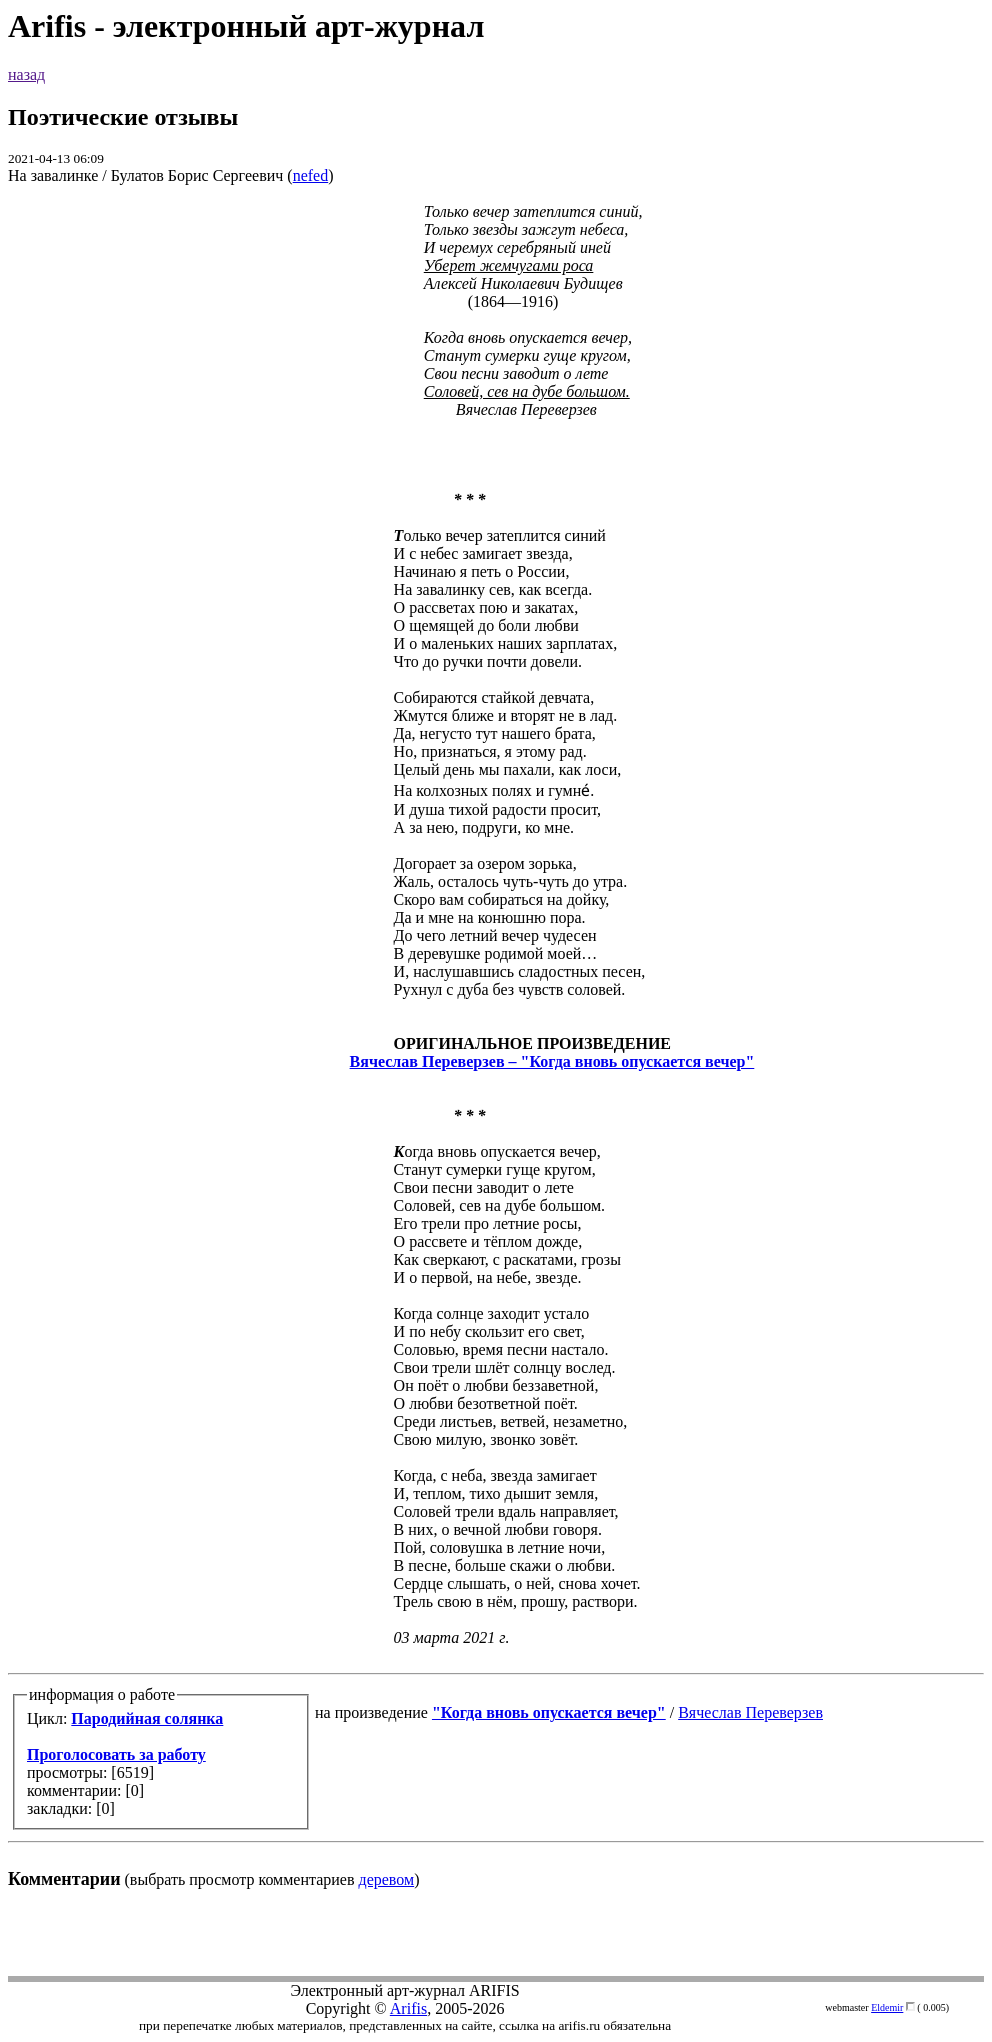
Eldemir (887, 2007)
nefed (311, 175)
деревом (387, 1879)
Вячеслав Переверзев (750, 1712)
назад (26, 74)
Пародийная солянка (147, 1718)
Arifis (408, 2008)
